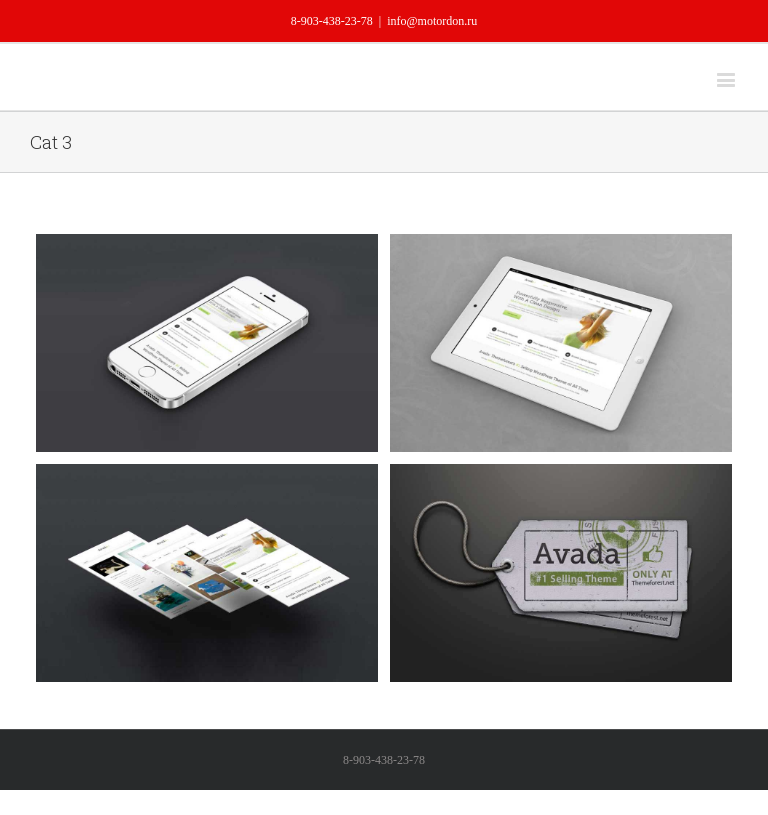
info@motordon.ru (432, 21)
